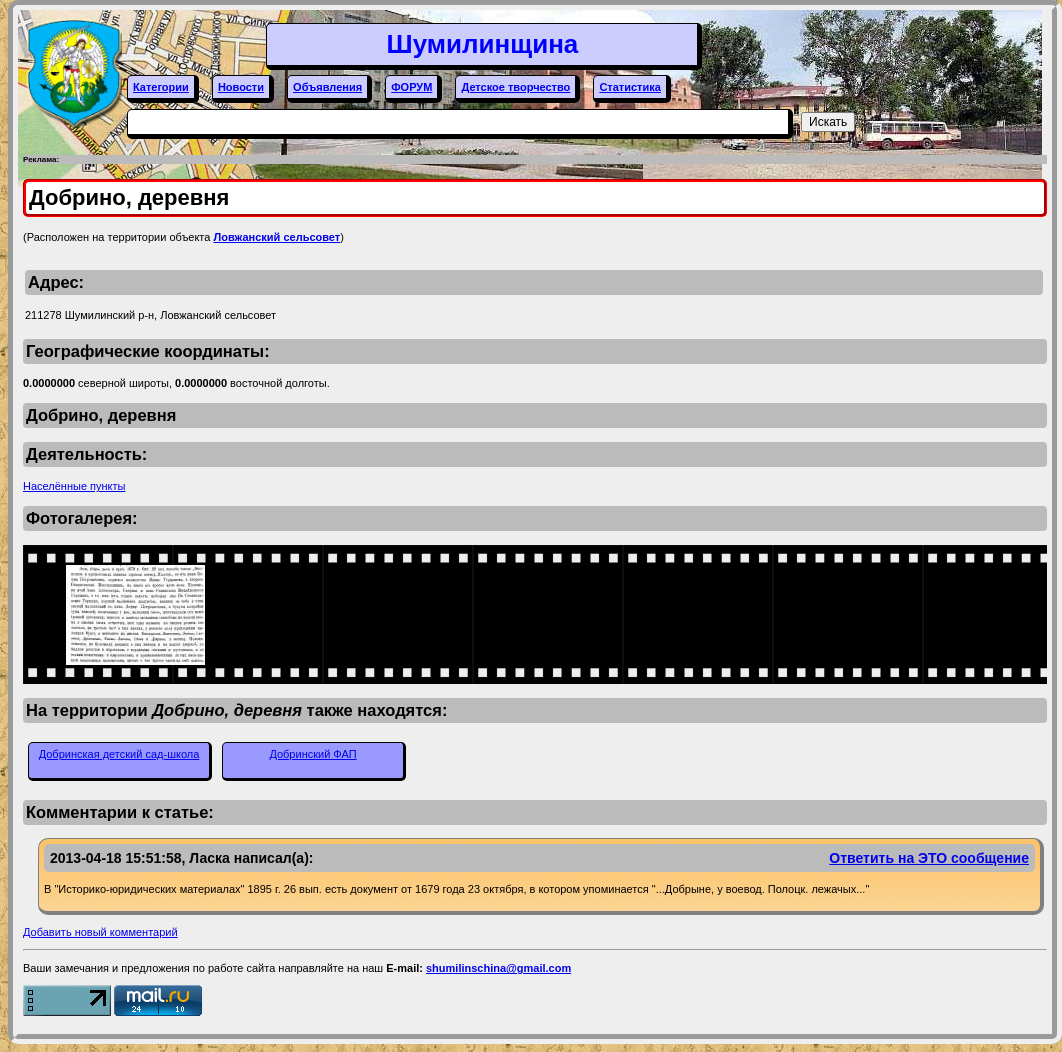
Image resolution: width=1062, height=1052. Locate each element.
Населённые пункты (74, 486)
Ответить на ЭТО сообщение (929, 858)
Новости (241, 87)
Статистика (630, 87)
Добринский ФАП (312, 754)
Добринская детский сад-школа (119, 754)
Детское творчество (515, 87)
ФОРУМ (411, 87)
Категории (161, 87)
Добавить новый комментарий (100, 932)
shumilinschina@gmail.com (498, 968)
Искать (828, 122)
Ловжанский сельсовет (276, 237)
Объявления (327, 87)
